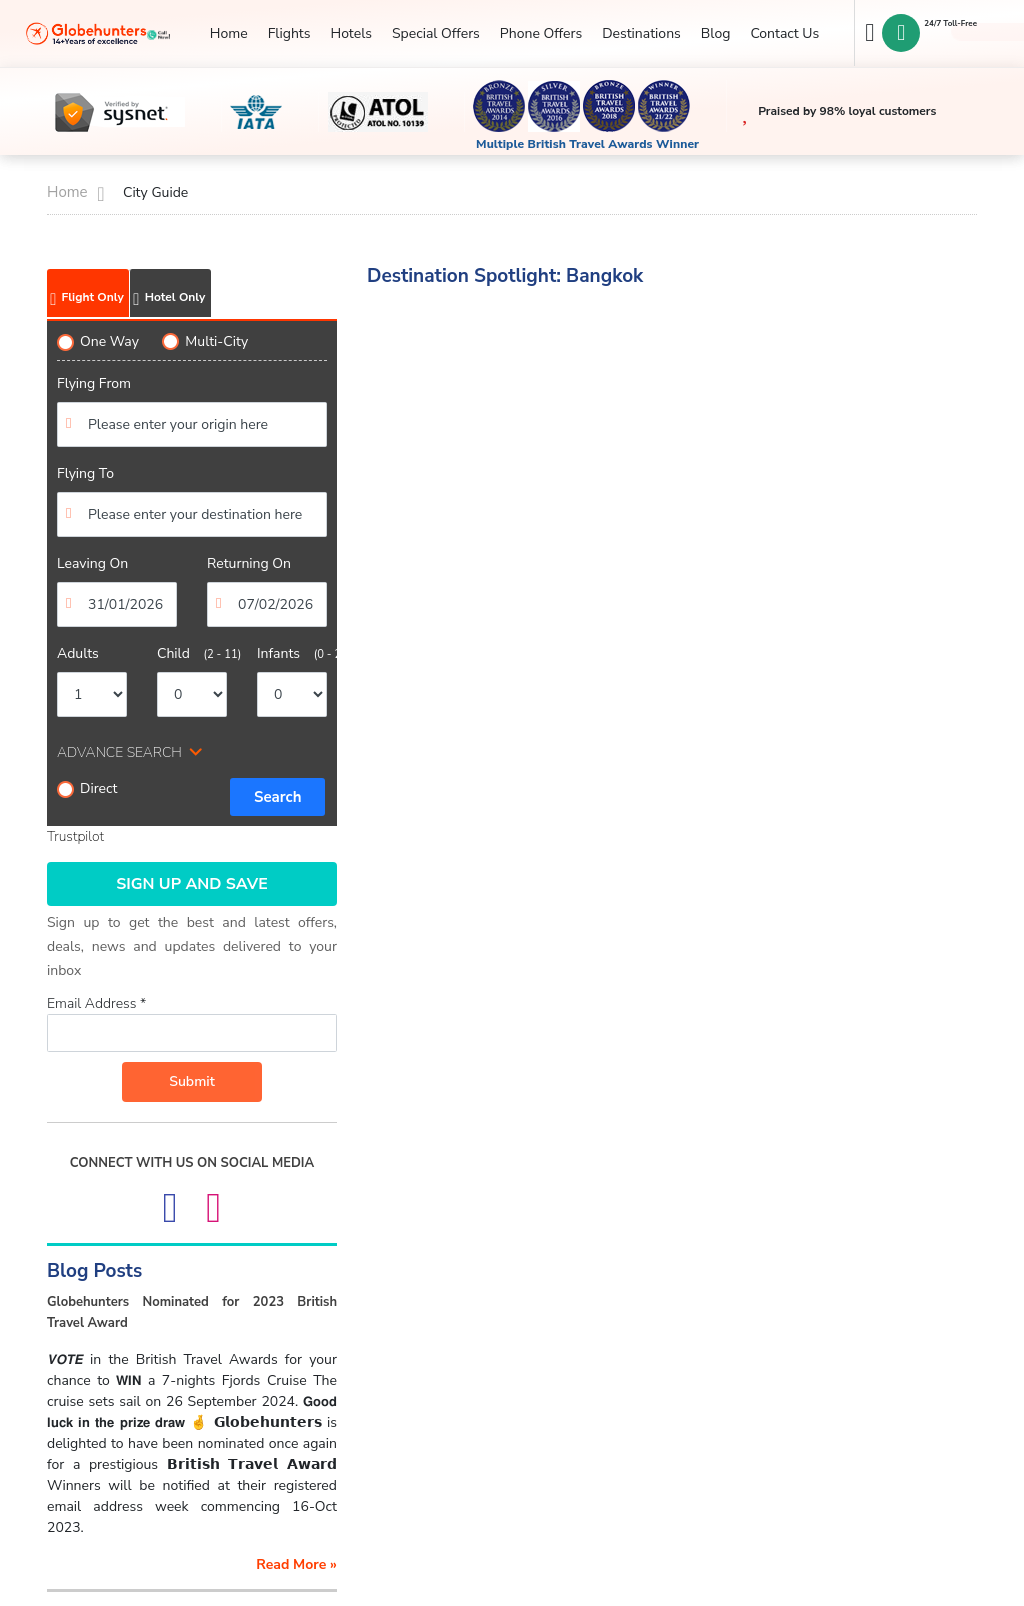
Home (229, 33)
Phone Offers (541, 33)
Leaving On (92, 563)
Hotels (350, 33)
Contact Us (784, 33)
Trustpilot (75, 836)
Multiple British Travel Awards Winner (587, 144)
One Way (98, 341)
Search (278, 797)
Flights (289, 33)
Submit (192, 1081)
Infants (292, 653)
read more (296, 1564)
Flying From (94, 383)
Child (192, 653)
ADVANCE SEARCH (119, 752)
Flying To (85, 473)
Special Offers (436, 33)
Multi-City (205, 341)
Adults (78, 653)
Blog (716, 33)
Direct (87, 788)
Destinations (641, 33)
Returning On (249, 563)
